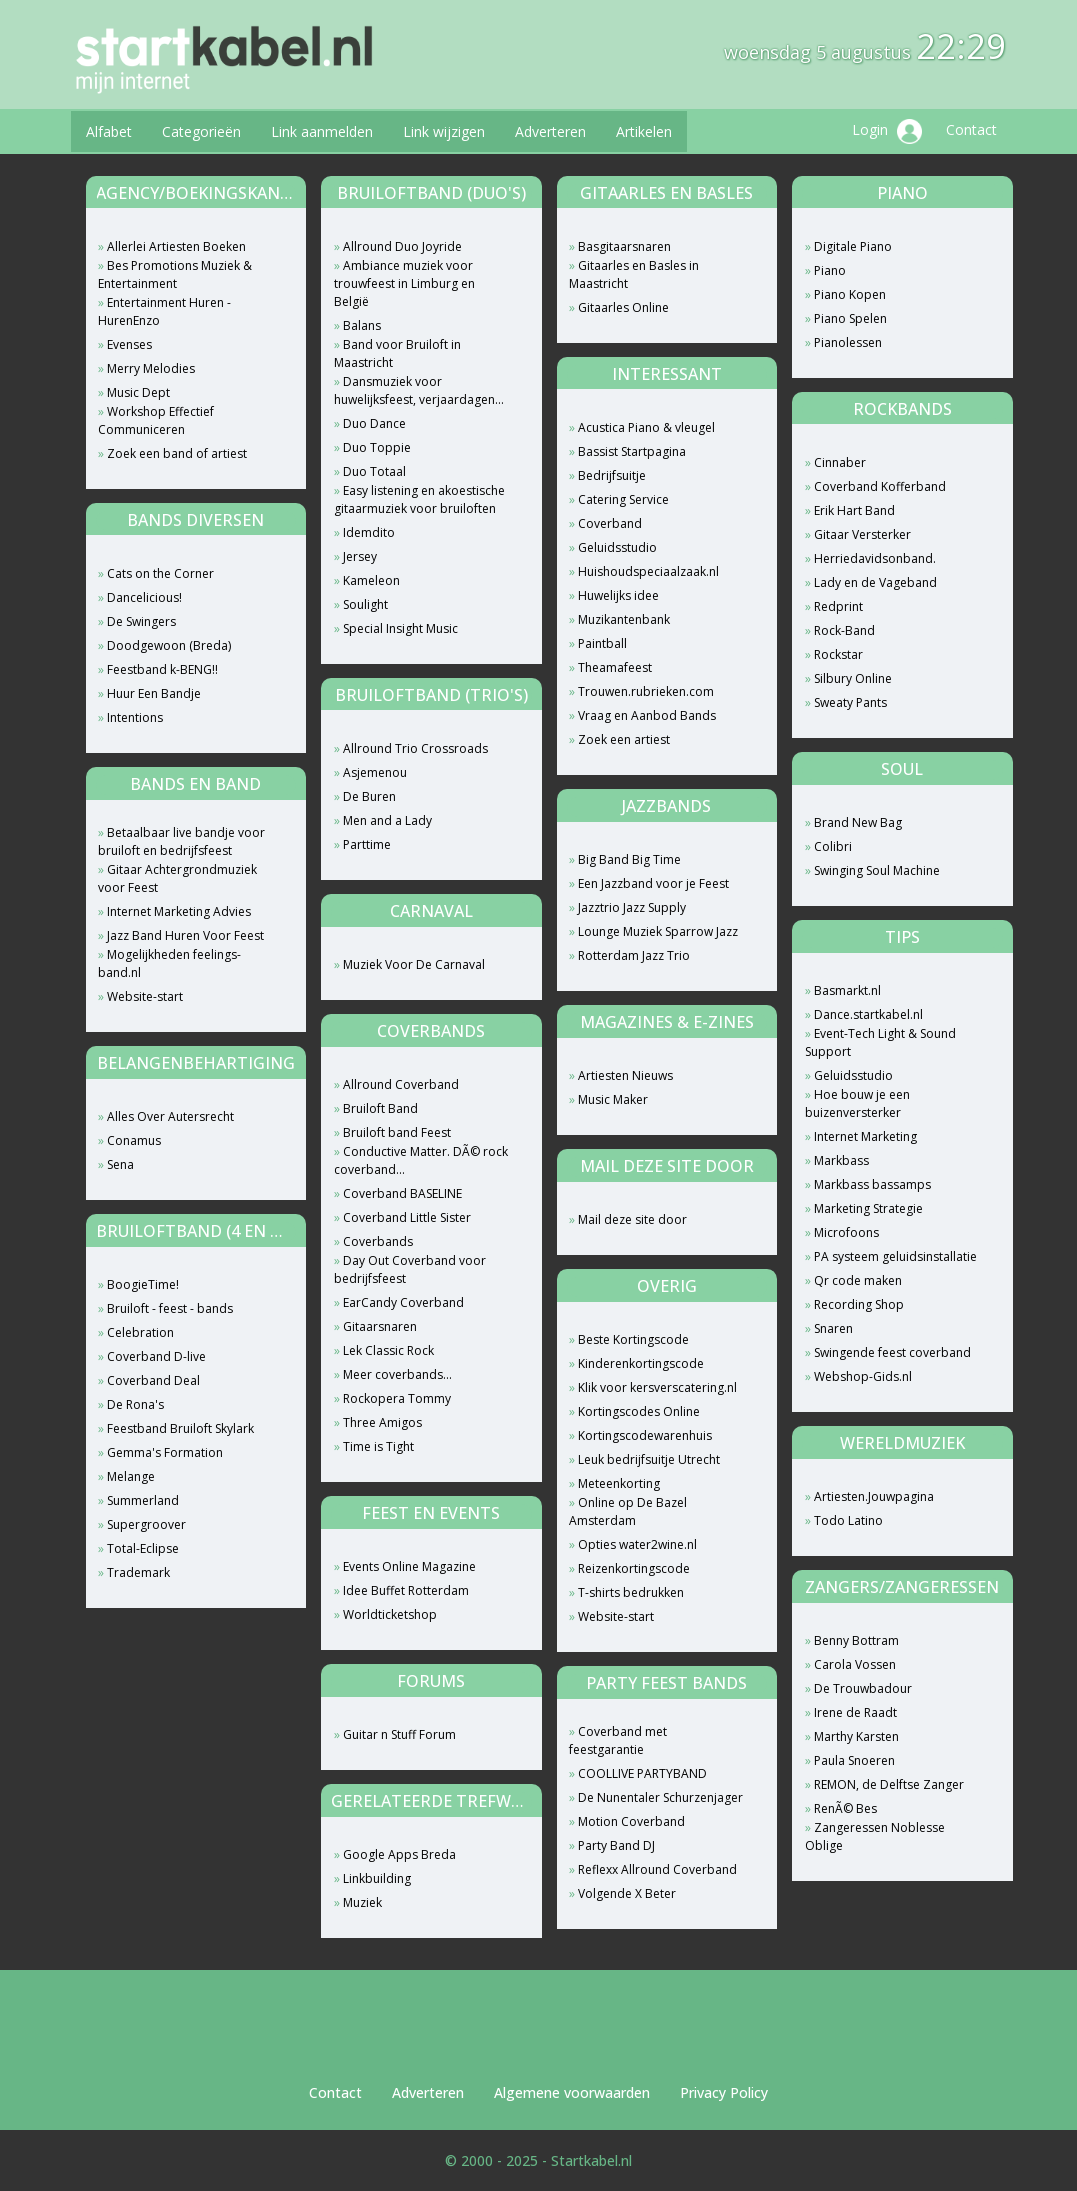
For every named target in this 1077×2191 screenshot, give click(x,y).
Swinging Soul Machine (877, 870)
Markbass (841, 1160)
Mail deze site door (632, 1219)
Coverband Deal (153, 1380)
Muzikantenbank (624, 619)
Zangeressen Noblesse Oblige (875, 1836)
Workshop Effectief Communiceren (156, 420)
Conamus (134, 1140)
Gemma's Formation (165, 1452)
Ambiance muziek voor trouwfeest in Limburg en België (404, 283)
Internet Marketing (865, 1136)
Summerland (143, 1500)
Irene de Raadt (855, 1712)
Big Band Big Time (629, 859)
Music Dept (138, 392)
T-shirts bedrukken (631, 1592)
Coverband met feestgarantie (618, 1740)
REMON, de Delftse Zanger (889, 1784)
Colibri (833, 846)
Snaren (833, 1328)
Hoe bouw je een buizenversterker (857, 1103)
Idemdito (369, 532)
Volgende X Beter (627, 1893)
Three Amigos (382, 1422)
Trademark (138, 1572)
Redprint (838, 606)
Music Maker (613, 1099)
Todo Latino (848, 1520)
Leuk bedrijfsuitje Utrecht (649, 1459)
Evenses (129, 344)
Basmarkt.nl (847, 990)
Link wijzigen (444, 131)
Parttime (367, 844)
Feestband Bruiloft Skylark (180, 1428)
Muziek (362, 1902)
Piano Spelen (850, 318)
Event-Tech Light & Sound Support (880, 1042)
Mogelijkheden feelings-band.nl (169, 963)
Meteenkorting (619, 1483)
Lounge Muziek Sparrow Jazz (658, 931)
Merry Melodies (151, 368)
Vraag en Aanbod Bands (647, 715)
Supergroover (146, 1524)
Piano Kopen (850, 294)
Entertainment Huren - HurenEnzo (164, 311)
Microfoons (846, 1232)
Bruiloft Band (380, 1108)
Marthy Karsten (856, 1736)
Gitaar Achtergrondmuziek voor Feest (177, 878)
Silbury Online (853, 678)
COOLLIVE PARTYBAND (642, 1773)
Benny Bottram (856, 1640)
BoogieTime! (143, 1284)
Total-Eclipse (143, 1548)
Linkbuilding (377, 1878)
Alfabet (109, 131)
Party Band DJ (616, 1845)
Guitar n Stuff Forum (399, 1734)
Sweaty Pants (850, 702)
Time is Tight (378, 1446)
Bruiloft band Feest (397, 1132)
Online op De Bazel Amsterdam (628, 1511)
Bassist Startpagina (632, 451)
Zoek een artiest (624, 739)
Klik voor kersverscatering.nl (657, 1387)
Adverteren (550, 131)
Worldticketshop (390, 1614)
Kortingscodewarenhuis (645, 1435)
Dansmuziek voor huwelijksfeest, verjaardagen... (419, 390)
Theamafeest (615, 667)
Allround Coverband (401, 1084)
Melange (131, 1476)
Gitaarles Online (623, 307)
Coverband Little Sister (407, 1217)
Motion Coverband (631, 1821)
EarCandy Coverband (403, 1302)
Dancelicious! (144, 597)
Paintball (602, 643)
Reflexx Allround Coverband (657, 1869)
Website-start (145, 996)
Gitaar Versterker (862, 534)
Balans (362, 325)
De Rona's (135, 1404)
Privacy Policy (724, 2092)
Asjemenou (375, 772)
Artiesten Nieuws (625, 1075)
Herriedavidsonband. (875, 558)
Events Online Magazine (409, 1566)
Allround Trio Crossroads (415, 748)
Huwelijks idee (618, 595)
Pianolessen (848, 342)
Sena (120, 1164)
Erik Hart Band (854, 510)
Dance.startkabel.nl (868, 1014)
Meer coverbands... (397, 1374)
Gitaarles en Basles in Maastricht (634, 274)
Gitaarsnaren (380, 1326)
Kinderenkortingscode (641, 1363)
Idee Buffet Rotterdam (406, 1590)
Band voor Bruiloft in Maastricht (397, 353)
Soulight (365, 604)
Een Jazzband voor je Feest (653, 883)
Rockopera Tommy (397, 1398)
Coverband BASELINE (402, 1193)
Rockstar (838, 654)
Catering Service (623, 499)
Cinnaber (840, 462)
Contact (971, 129)
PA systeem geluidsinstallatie (895, 1256)
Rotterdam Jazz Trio (634, 955)
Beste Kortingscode (633, 1339)
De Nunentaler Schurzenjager (660, 1797)
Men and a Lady (387, 820)
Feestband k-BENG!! (162, 669)
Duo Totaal (374, 471)
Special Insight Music (400, 628)
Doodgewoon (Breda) (169, 645)
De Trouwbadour (863, 1688)
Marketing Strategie (868, 1208)
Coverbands (378, 1241)
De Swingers (141, 621)
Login (887, 131)
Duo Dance (374, 423)
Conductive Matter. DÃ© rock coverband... (421, 1160)
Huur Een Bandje (154, 693)
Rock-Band (844, 630)
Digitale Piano (853, 246)
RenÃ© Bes (845, 1808)
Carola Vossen (855, 1664)
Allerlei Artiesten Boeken (176, 246)
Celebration (140, 1332)
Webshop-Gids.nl (863, 1376)
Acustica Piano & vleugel (646, 427)
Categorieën (201, 131)
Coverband (610, 523)
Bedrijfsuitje (612, 475)
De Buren (369, 796)
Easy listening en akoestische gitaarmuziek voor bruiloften (419, 499)
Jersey (360, 556)
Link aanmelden (322, 131)
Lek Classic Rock (388, 1350)
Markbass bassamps (872, 1184)
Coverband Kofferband (880, 486)
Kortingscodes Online (639, 1411)
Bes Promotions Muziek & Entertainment (175, 274)
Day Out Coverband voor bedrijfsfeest (410, 1269)
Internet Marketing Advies (179, 911)
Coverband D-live (156, 1356)
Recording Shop (859, 1304)
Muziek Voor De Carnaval (414, 964)
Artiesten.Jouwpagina (874, 1496)
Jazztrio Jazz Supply (632, 907)
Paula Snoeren (854, 1760)
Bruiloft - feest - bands (170, 1308)
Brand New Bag (858, 822)
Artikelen (644, 131)
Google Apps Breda (399, 1854)
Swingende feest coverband (892, 1352)
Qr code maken (858, 1280)
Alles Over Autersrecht (170, 1116)
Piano (830, 270)
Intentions (135, 717)
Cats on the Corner (160, 573)
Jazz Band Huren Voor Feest (185, 935)
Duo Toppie (377, 447)
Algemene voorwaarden (572, 2092)
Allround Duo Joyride (402, 246)
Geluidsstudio (617, 547)
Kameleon (371, 580)
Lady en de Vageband (875, 582)
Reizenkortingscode (634, 1568)
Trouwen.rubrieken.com (646, 691)
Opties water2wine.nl (637, 1544)
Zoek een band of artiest (177, 453)
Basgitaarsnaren (624, 246)
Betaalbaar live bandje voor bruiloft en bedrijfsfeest (181, 841)
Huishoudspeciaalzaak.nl (648, 571)
